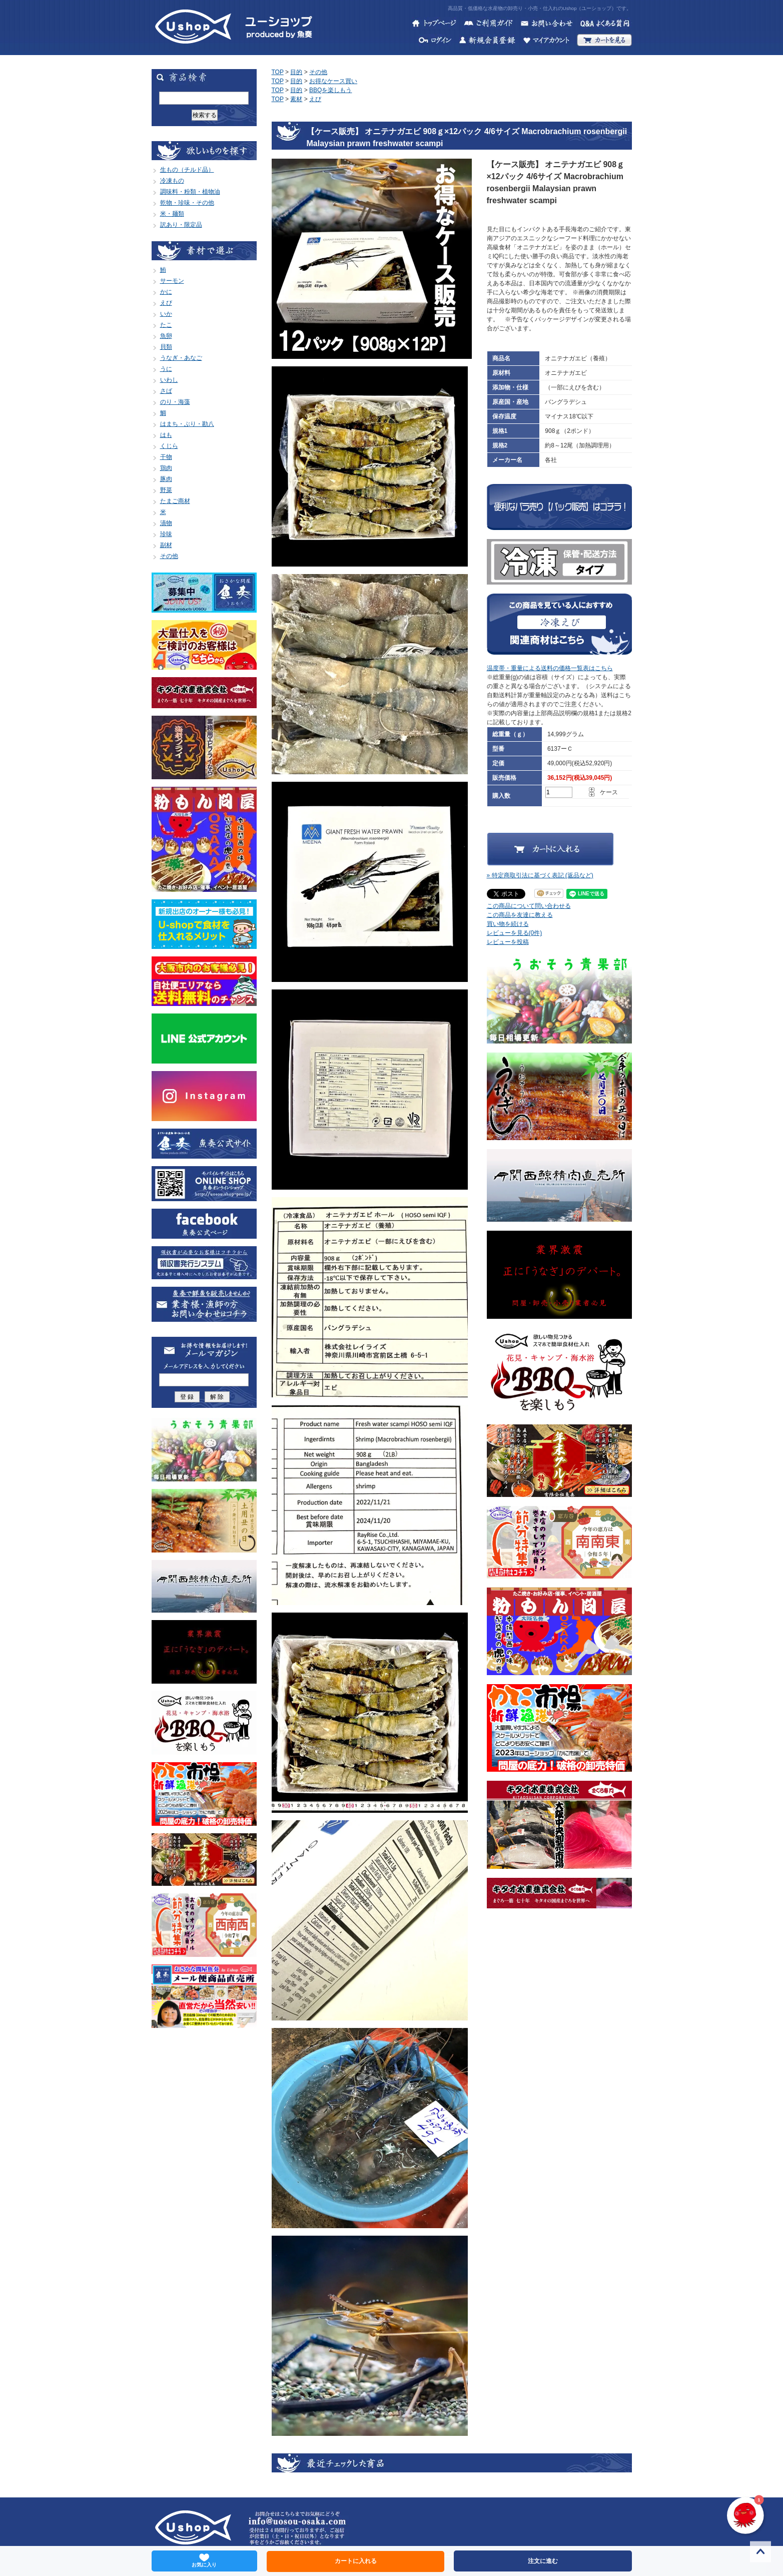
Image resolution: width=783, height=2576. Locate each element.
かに (166, 291)
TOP (278, 72)
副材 (166, 545)
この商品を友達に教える (520, 914)
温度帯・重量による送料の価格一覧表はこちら (550, 668)
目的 (296, 72)
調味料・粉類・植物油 (190, 191)
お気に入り (204, 2560)
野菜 (166, 489)
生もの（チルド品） (187, 169)
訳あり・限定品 (181, 224)
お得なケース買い (333, 81)
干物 (166, 456)
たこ (166, 324)
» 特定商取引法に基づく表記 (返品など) (540, 875)
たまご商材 (175, 500)
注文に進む (543, 2560)
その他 (169, 556)
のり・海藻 (175, 401)
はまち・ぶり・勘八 (187, 423)
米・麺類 (172, 213)
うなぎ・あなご (181, 357)
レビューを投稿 (508, 941)
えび (166, 302)
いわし (169, 379)
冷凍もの (172, 180)
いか (166, 313)
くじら (169, 445)
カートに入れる (356, 2560)
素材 (296, 99)
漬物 (166, 523)
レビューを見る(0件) (514, 932)
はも (166, 434)
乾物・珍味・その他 (187, 202)
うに (166, 368)
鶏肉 (166, 467)
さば (166, 390)
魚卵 (166, 335)
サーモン (172, 280)
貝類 (166, 346)
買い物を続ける (508, 923)
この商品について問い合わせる (529, 905)
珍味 (166, 534)
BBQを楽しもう (330, 90)
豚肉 (166, 478)
